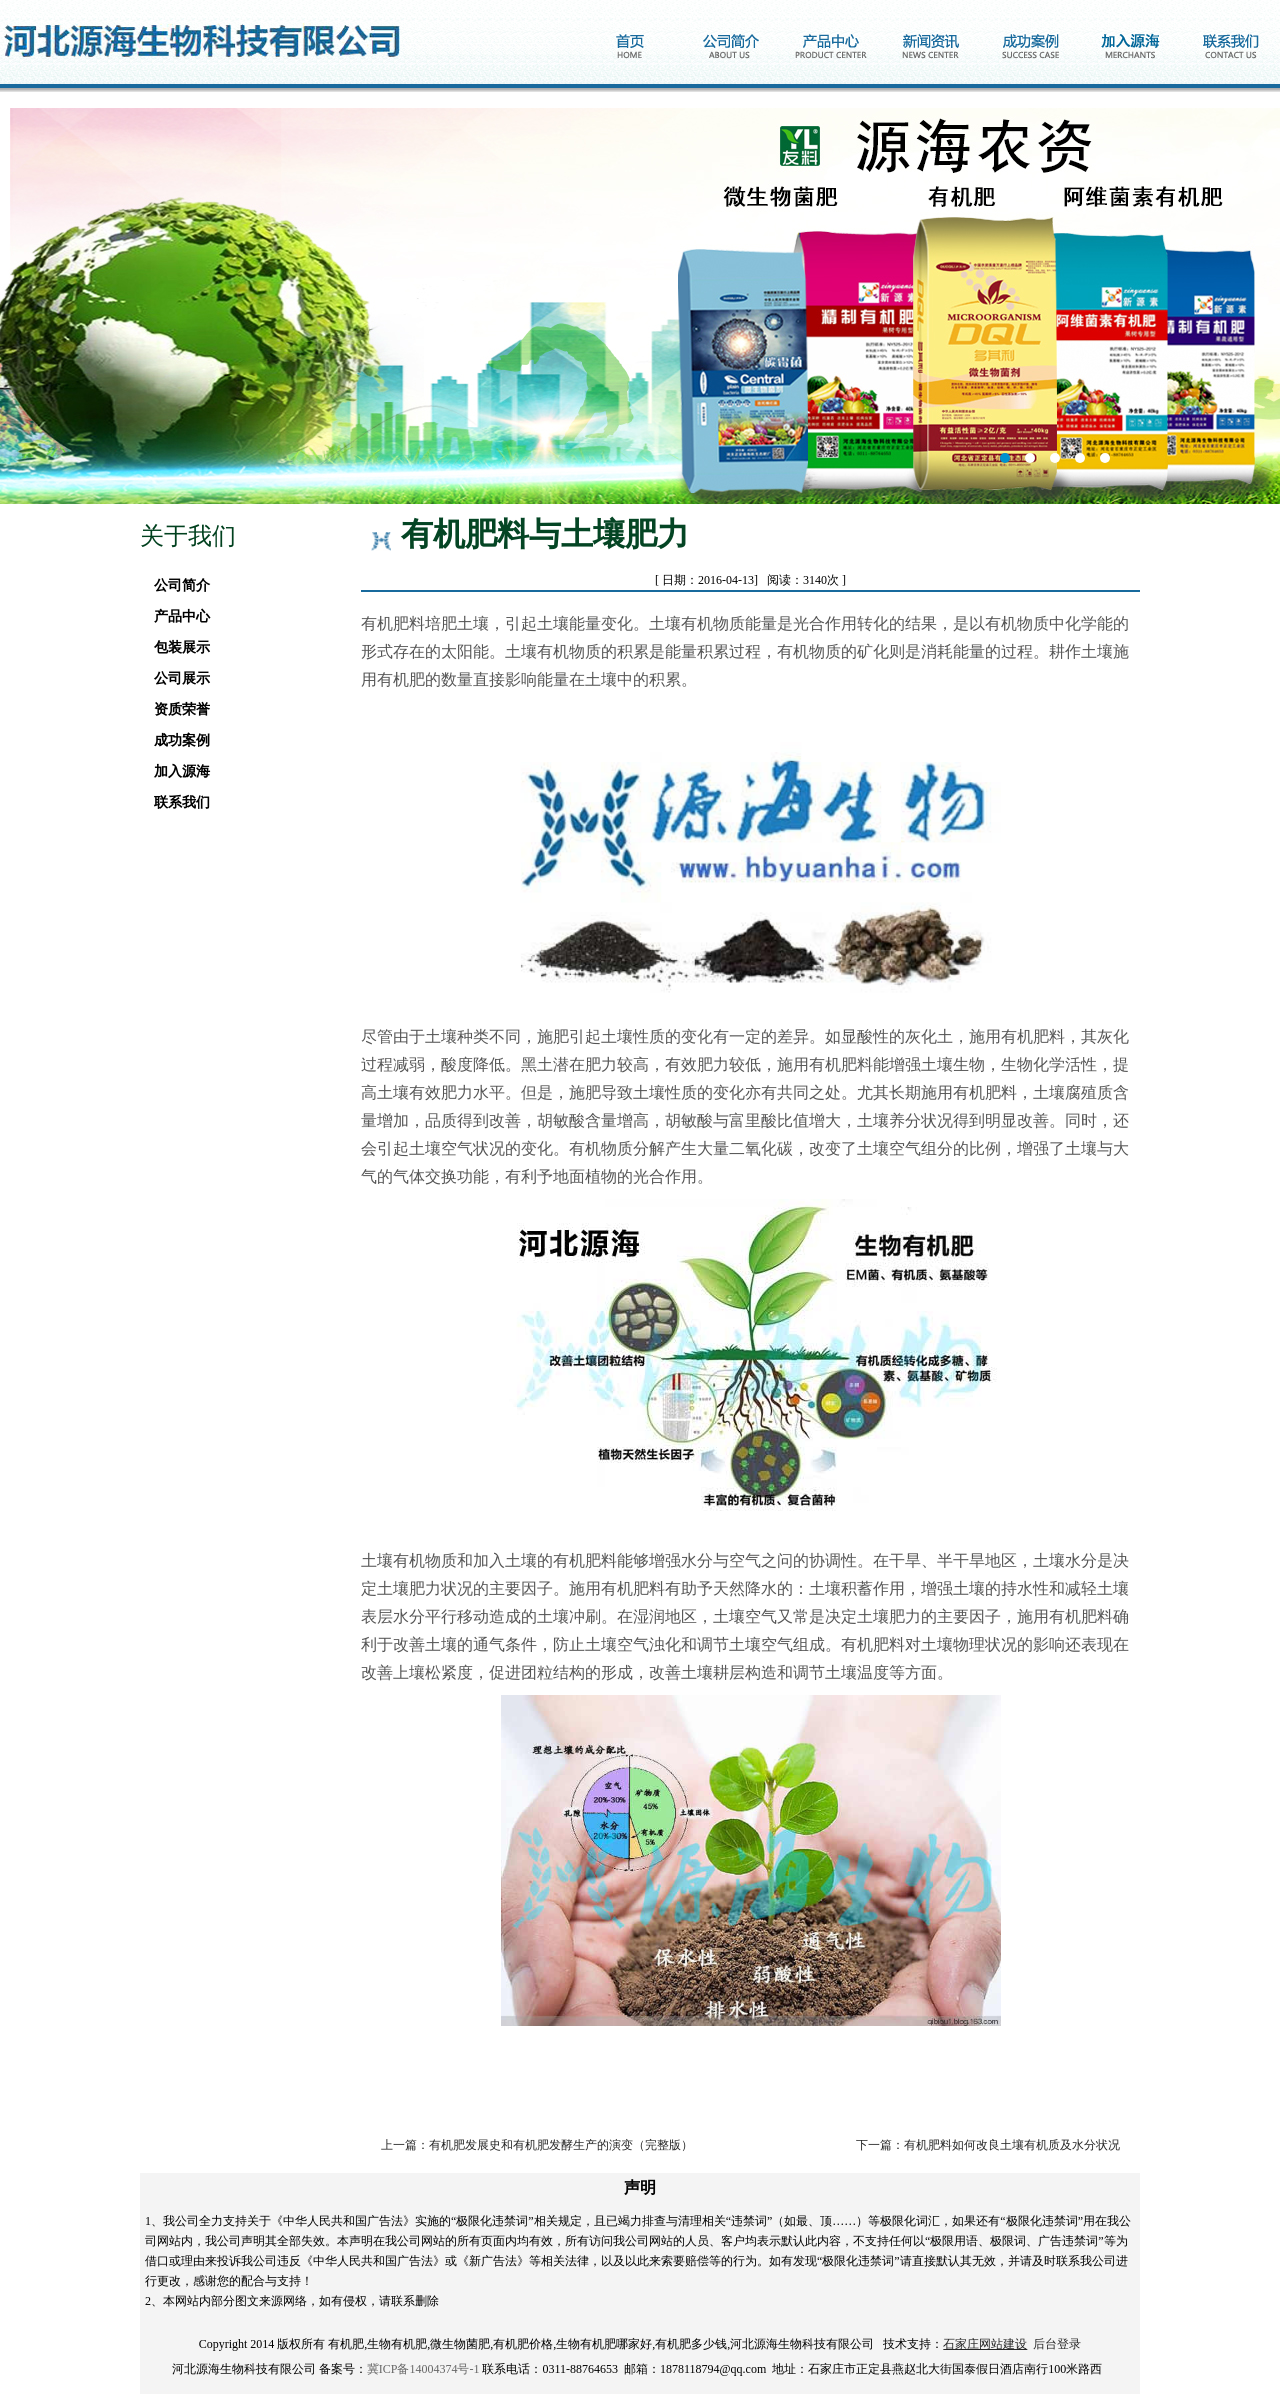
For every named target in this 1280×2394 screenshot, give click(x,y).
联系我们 (176, 802)
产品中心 (176, 616)
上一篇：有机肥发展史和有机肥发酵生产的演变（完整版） (537, 2145)
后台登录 (1057, 2344)
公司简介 (176, 585)
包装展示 (176, 647)
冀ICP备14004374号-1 (423, 2369)
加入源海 (176, 771)
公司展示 (176, 678)
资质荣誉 (176, 709)
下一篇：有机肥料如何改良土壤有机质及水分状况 (988, 2145)
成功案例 (176, 740)
